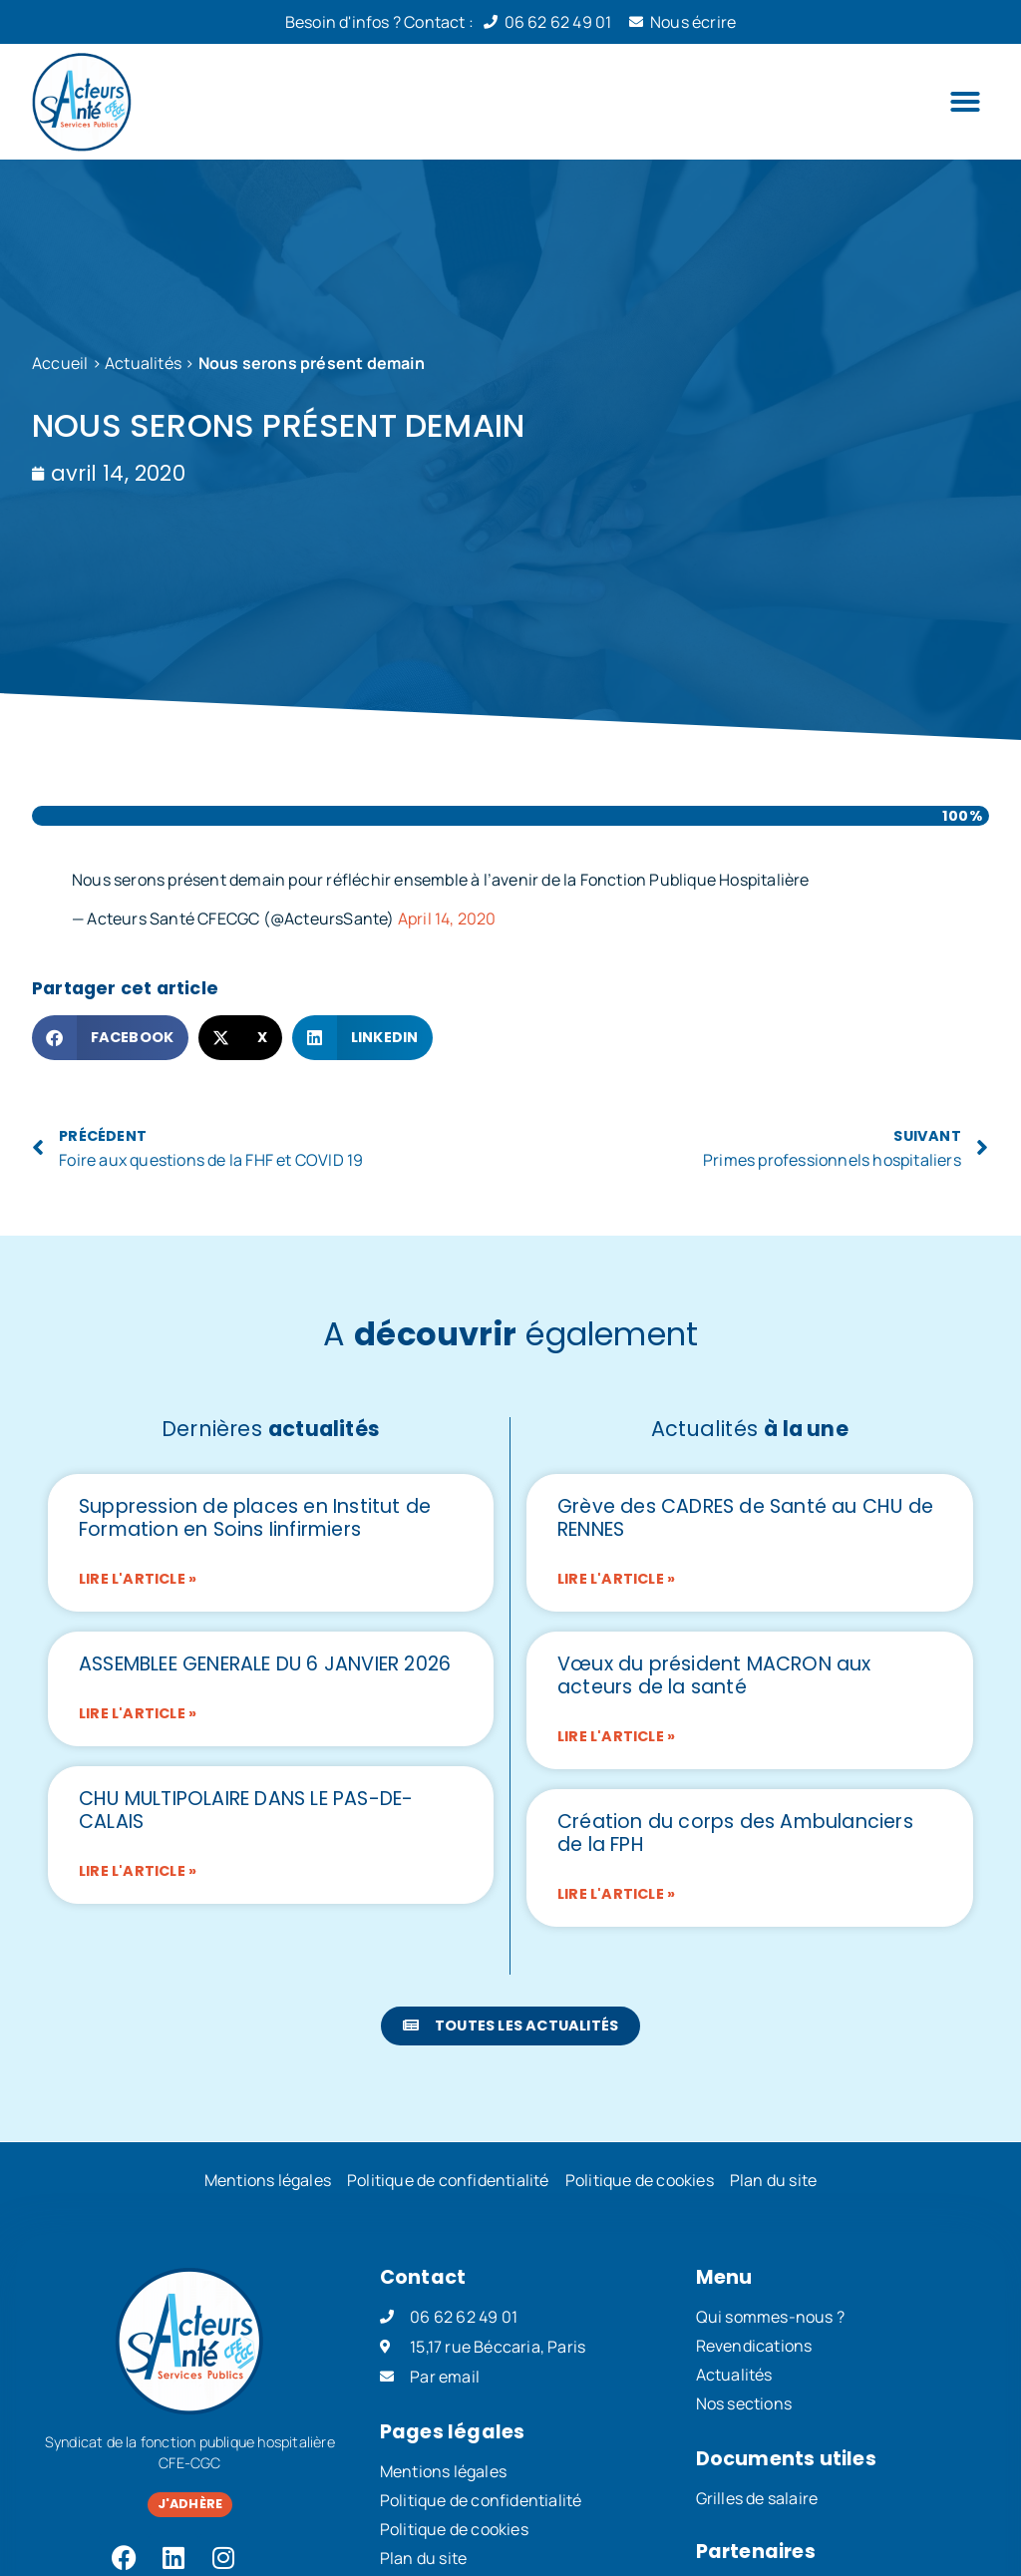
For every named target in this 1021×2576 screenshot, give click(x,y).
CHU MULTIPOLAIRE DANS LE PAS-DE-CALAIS (246, 1810)
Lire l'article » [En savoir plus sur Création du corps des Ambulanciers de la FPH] (616, 1894)
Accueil (60, 363)
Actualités (143, 363)
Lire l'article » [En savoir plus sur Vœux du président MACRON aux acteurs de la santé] (616, 1736)
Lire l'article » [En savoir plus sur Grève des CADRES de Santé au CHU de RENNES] (616, 1579)
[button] (965, 102)
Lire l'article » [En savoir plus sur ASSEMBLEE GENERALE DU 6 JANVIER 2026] (137, 1713)
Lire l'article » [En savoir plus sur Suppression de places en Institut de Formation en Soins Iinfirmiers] (137, 1579)
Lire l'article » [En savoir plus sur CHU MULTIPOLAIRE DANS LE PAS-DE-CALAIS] (137, 1871)
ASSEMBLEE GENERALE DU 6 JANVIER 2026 (265, 1664)
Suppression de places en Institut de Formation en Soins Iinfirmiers (255, 1518)
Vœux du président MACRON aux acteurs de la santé (714, 1675)
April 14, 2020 (447, 918)
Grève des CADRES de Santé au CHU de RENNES (745, 1518)
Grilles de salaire (757, 2498)
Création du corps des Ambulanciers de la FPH (735, 1833)
